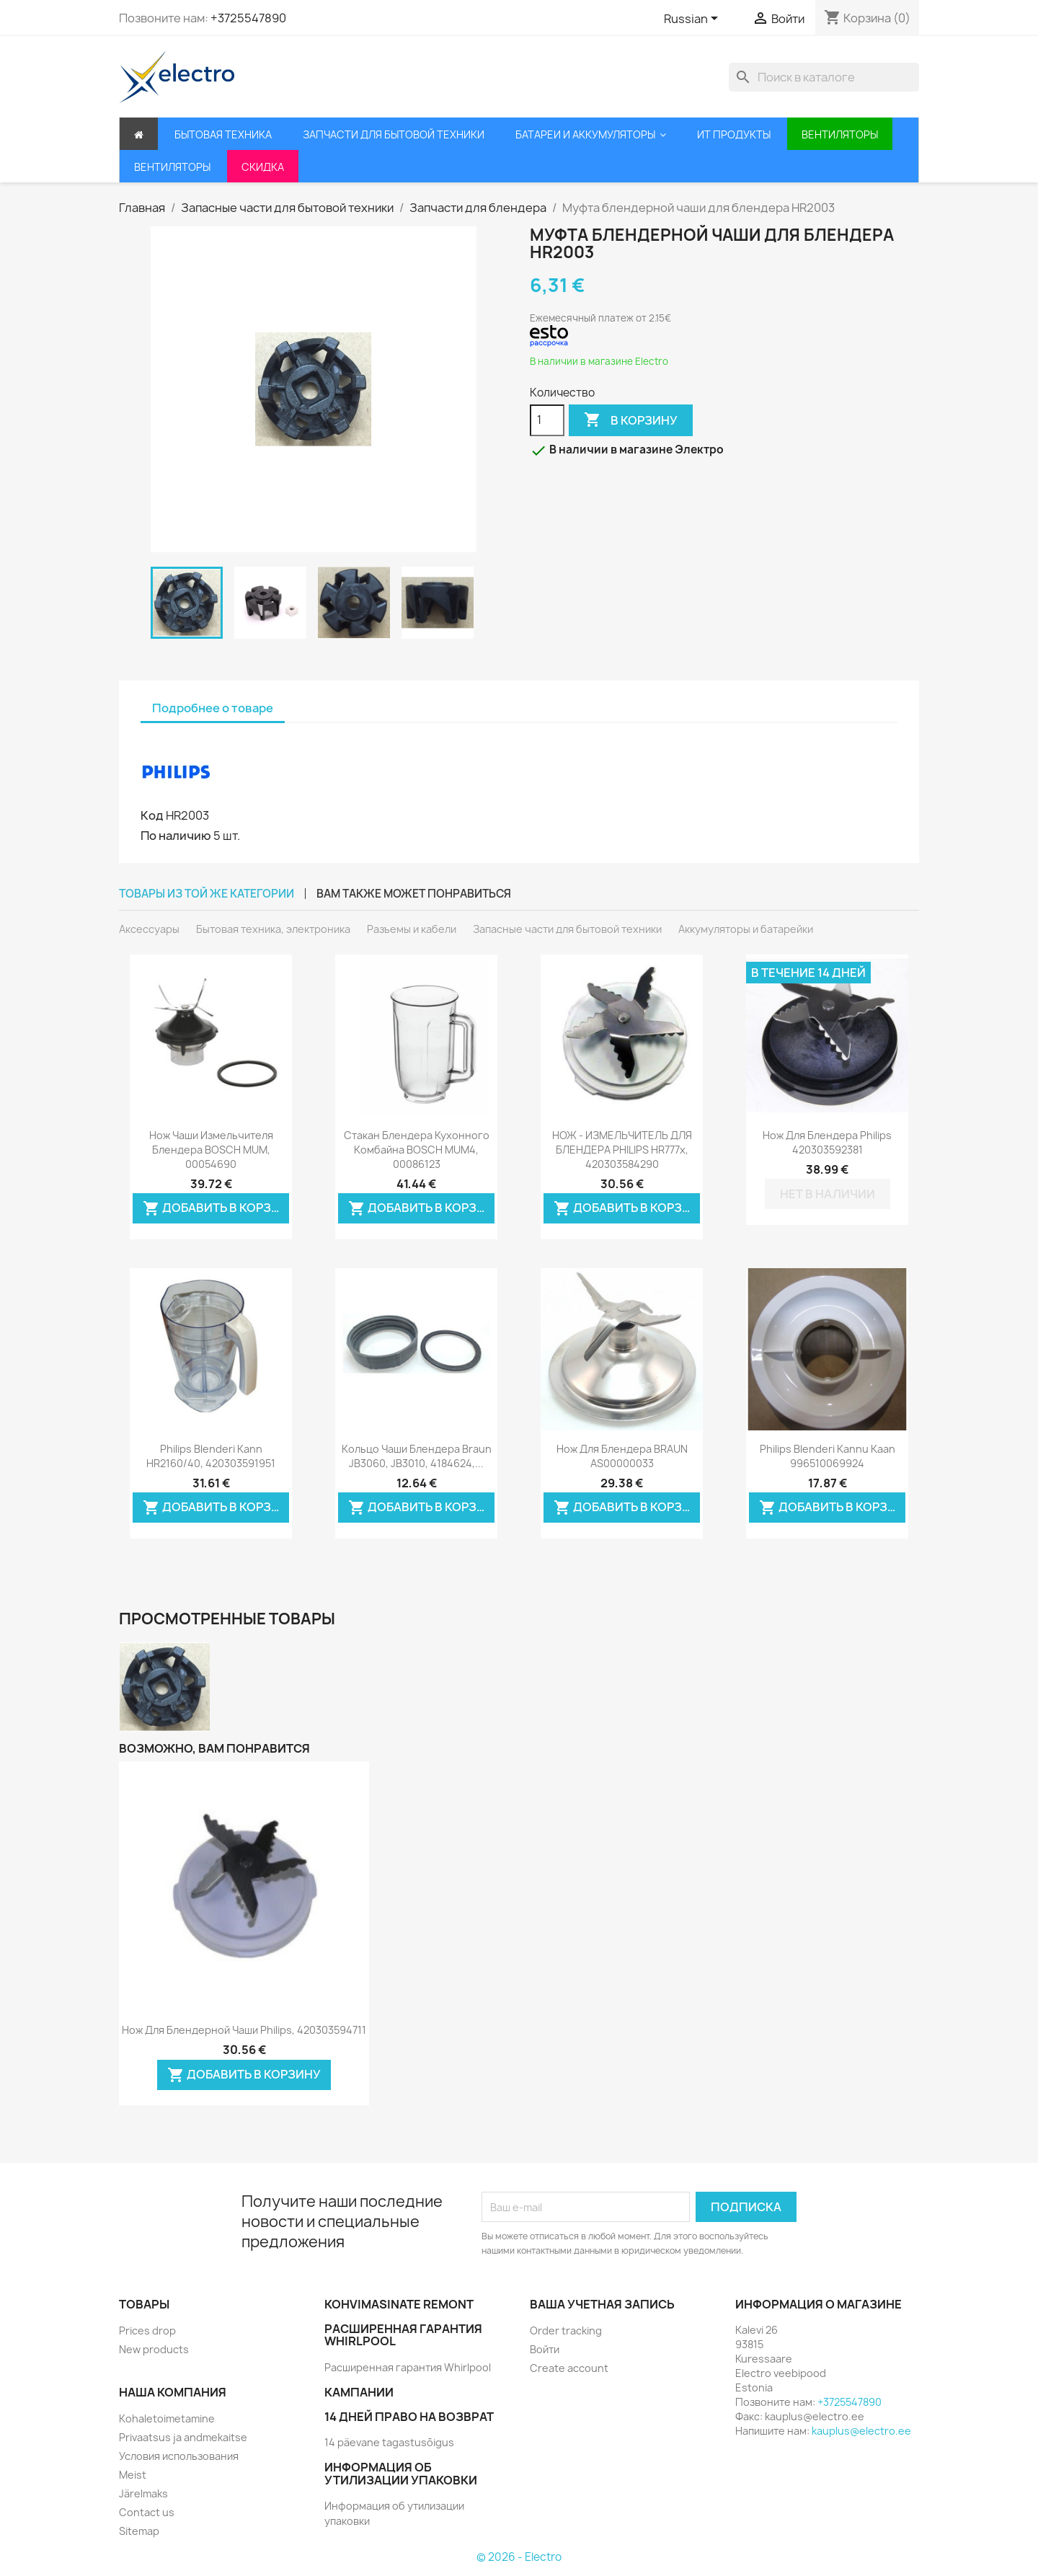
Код (152, 815)
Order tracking (566, 2330)
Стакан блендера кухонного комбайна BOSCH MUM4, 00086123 (416, 1149)
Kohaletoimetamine (167, 2418)
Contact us (146, 2512)
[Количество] (547, 420)
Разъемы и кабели (411, 929)
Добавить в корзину (216, 1209)
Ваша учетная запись (602, 2304)
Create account (569, 2368)
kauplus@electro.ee (861, 2431)
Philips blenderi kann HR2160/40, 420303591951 (210, 1456)
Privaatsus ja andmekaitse (183, 2437)
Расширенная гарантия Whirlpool (407, 2367)
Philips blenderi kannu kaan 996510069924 (827, 1456)
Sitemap (139, 2531)
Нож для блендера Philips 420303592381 (827, 1142)
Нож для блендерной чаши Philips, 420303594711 (244, 2030)
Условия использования (179, 2456)
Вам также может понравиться (413, 893)
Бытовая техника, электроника (273, 929)
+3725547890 (248, 18)
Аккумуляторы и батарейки (745, 929)
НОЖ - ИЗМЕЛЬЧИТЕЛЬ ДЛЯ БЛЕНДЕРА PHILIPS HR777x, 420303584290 (622, 1149)
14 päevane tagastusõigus (389, 2442)
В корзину (631, 420)
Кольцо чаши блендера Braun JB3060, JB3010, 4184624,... (417, 1456)
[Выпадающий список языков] (693, 19)
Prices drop (147, 2330)
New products (154, 2349)
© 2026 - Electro (519, 2556)
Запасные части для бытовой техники (567, 929)
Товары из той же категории (206, 893)
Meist (132, 2475)
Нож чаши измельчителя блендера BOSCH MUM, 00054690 (211, 1149)
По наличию (176, 835)
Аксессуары (149, 929)
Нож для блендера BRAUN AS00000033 (622, 1456)
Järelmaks (143, 2493)
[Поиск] (824, 77)
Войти (544, 2349)
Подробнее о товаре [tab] (212, 708)
